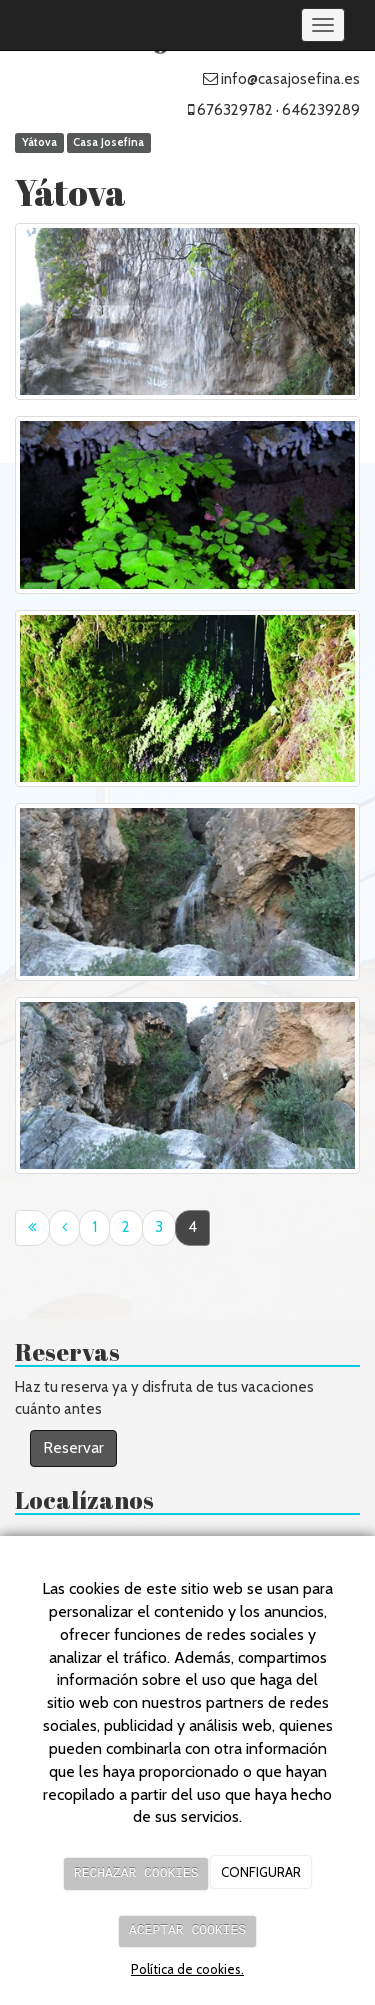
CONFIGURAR (261, 1874)
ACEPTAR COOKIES (187, 1931)
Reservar (73, 1447)
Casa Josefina (108, 143)
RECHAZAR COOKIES (136, 1874)
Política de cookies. (187, 1969)
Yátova (39, 143)
